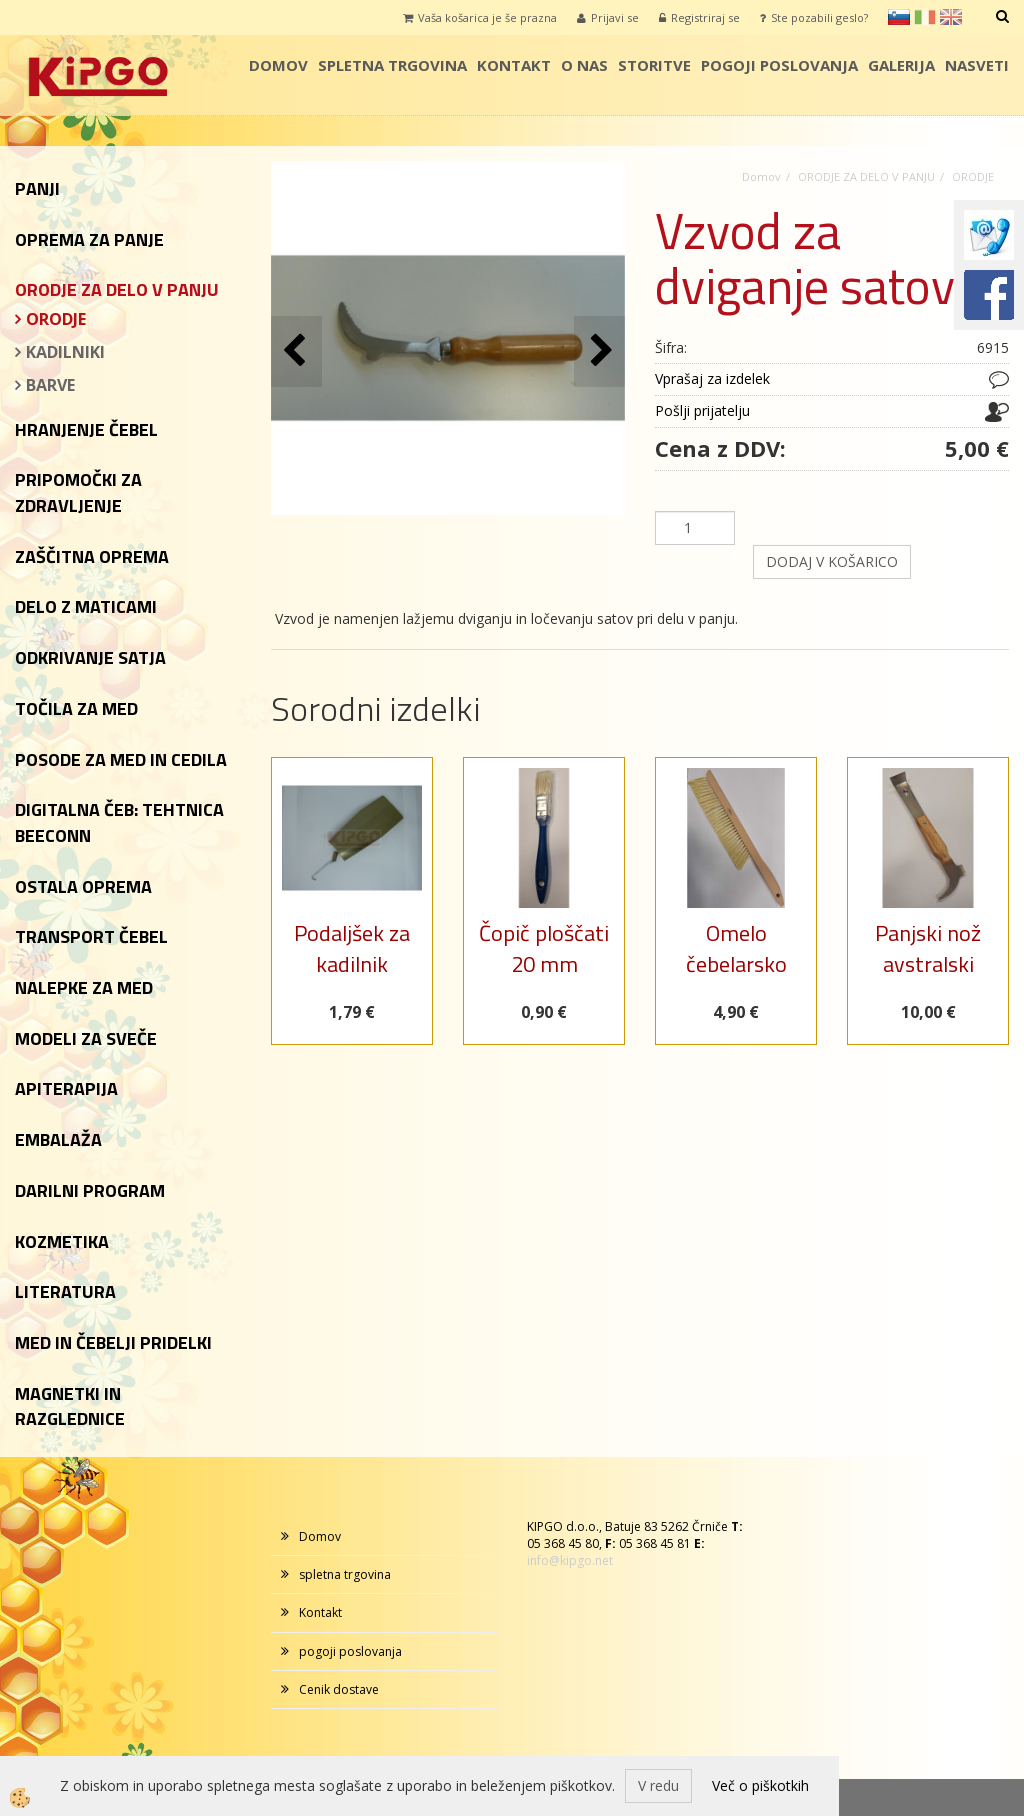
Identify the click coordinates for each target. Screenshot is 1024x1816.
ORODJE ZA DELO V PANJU (866, 176)
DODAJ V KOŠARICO (832, 561)
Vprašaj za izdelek (712, 378)
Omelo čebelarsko (736, 948)
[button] (599, 351)
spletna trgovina (392, 65)
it (925, 17)
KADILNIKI (65, 352)
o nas (584, 65)
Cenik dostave (339, 1689)
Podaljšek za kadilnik (352, 948)
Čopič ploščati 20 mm (544, 948)
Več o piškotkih (760, 1785)
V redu (658, 1785)
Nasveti (977, 65)
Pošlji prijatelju (702, 410)
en (951, 17)
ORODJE (56, 319)
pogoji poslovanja (779, 65)
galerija (901, 65)
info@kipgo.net (570, 1560)
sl (899, 17)
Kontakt (514, 65)
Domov (278, 65)
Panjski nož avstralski (928, 948)
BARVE (50, 385)
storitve (654, 65)
